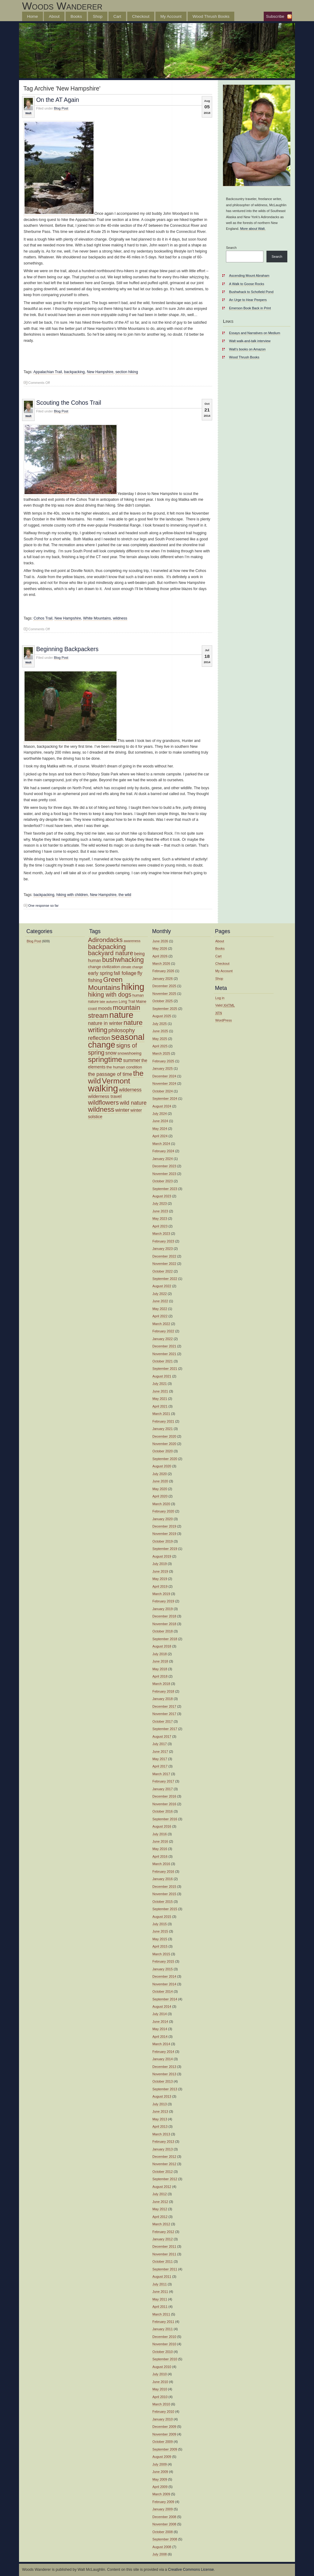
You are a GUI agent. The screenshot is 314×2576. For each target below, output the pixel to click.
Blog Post (61, 108)
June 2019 (160, 1571)
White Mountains (97, 618)
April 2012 (159, 2217)
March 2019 (161, 1594)
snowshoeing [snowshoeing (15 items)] (129, 1053)
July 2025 (159, 1023)
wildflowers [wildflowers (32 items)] (103, 1102)
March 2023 (161, 1233)
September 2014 (164, 1999)
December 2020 (164, 1436)
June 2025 (160, 1031)
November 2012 (164, 2164)
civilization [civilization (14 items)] (111, 966)
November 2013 (164, 2074)
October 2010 (162, 2352)
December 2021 (164, 1346)
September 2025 (164, 1008)
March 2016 (161, 1864)
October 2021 (162, 1361)
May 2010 (159, 2389)
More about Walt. (253, 228)
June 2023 (160, 1211)
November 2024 (164, 1083)
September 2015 (164, 1909)
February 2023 (163, 1241)
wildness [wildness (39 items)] (101, 1109)
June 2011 (160, 2291)
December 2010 (164, 2336)
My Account (171, 16)
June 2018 (160, 1661)
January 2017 (162, 1789)
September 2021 (164, 1368)
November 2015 (164, 1894)
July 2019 (159, 1564)
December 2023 (164, 1166)
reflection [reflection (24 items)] (99, 1038)
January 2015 (162, 1969)
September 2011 (164, 2269)
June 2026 (160, 941)
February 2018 (163, 1691)
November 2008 (164, 2524)
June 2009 (160, 2472)
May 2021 (159, 1398)
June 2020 (160, 1481)
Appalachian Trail (47, 372)
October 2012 (162, 2171)
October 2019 (162, 1541)
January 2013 (162, 2149)
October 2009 (162, 2441)
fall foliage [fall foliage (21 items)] (125, 973)
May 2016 (159, 1849)
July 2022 (159, 1294)
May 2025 (159, 1039)
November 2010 (164, 2344)
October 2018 (162, 1631)
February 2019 (163, 1601)
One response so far (43, 905)
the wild (125, 895)
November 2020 (164, 1444)
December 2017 (164, 1706)
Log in (219, 998)
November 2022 (164, 1263)
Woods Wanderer (62, 6)
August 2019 (161, 1556)
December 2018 (164, 1616)
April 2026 (159, 956)
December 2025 (164, 986)
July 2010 (159, 2374)
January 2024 (162, 1159)
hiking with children (72, 895)
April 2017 (159, 1766)
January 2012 (162, 2239)
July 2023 (159, 1203)
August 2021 (161, 1376)
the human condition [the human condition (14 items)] (124, 1067)
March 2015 (161, 1954)
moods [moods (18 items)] (105, 1008)
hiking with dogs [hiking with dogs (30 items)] (109, 994)
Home (32, 16)
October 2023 (162, 1181)
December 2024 (164, 1076)
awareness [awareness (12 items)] (132, 941)
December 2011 (164, 2246)
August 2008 (161, 2547)
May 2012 (159, 2209)
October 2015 (162, 1901)
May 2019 (159, 1579)
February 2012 (163, 2232)
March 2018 (161, 1684)
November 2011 (164, 2254)
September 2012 (164, 2179)
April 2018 (159, 1676)
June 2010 (160, 2382)
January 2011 (162, 2329)
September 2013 (164, 2089)
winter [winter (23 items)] (122, 1110)
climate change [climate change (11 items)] (132, 967)
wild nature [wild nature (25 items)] (133, 1103)
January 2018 (162, 1699)
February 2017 (163, 1781)
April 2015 (159, 1946)
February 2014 (163, 2051)
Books (76, 16)
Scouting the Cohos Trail (68, 402)
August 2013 (161, 2096)
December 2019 (164, 1526)
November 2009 (164, 2434)
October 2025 (162, 1001)
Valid (225, 1005)
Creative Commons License (191, 2569)
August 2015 (161, 1916)
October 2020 (162, 1451)
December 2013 (164, 2066)
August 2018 (161, 1646)
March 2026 (161, 963)
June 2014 (160, 2021)
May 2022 (159, 1309)
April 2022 (159, 1316)
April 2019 (159, 1586)
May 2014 (159, 2029)
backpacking (74, 372)
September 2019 (164, 1549)
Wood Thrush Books (211, 16)
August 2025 (161, 1016)
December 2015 (164, 1886)
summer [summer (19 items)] (131, 1060)
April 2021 (159, 1406)
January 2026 (162, 978)
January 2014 (162, 2059)
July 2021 (159, 1383)
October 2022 (162, 1271)
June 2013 (160, 2111)
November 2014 (164, 1984)
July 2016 (159, 1834)
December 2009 (164, 2426)
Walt (28, 113)
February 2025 (163, 1061)
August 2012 (161, 2186)
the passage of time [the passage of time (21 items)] (110, 1074)
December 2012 (164, 2156)
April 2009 (159, 2487)
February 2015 (163, 1961)
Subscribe (275, 16)
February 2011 (163, 2321)
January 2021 (162, 1429)
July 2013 (159, 2104)
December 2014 (164, 1976)
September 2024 (164, 1098)
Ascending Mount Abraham (249, 275)
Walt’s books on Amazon (247, 349)
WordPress (223, 1020)
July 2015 (159, 1924)
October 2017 (162, 1721)
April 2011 (159, 2306)
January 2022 (162, 1339)
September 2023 (164, 1189)
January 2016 (162, 1879)
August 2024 (161, 1106)
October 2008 (162, 2532)
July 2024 (159, 1113)
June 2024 (160, 1121)
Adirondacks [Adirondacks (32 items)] (105, 939)
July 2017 (159, 1744)
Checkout (140, 16)
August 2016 (161, 1826)
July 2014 (159, 2014)
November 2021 (164, 1354)
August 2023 (161, 1196)
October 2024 (162, 1091)
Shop (97, 16)
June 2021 (160, 1391)
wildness (120, 618)
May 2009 (159, 2479)
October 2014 (162, 1991)
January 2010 (162, 2419)
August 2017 (161, 1736)
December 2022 (164, 1256)
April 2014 (159, 2036)
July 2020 (159, 1474)
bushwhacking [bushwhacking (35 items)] (123, 960)
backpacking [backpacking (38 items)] (107, 947)
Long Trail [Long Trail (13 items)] (127, 1001)
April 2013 (159, 2126)
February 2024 (163, 1151)
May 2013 (159, 2119)
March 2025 (161, 1053)
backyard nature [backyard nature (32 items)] (110, 952)
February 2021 (163, 1421)
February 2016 (163, 1871)
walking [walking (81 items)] (103, 1088)
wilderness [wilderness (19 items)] (130, 1089)
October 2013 (162, 2081)
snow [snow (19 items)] (111, 1053)
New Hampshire (100, 372)
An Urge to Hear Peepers (248, 300)
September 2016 (164, 1819)
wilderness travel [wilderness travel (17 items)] (105, 1096)
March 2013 (161, 2134)
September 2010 (164, 2359)
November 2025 (164, 993)
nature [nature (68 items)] (121, 1015)
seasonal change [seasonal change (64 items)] (116, 1040)
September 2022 (164, 1278)
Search (231, 247)
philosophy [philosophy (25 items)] (121, 1030)
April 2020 (159, 1496)
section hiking (126, 372)
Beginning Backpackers (67, 649)
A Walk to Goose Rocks (246, 284)
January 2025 (162, 1068)
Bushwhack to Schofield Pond (251, 292)
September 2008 (164, 2539)
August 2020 (161, 1466)
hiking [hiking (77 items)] (132, 987)
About (54, 16)
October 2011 (162, 2261)
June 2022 (160, 1301)
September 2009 (164, 2449)
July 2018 (159, 1654)
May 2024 (159, 1128)
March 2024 (161, 1143)
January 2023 (162, 1248)
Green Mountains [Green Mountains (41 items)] (105, 983)
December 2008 (164, 2517)
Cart (117, 16)
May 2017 (159, 1759)
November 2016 (164, 1804)
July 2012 (159, 2194)
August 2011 (161, 2276)
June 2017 (160, 1751)
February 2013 (163, 2141)
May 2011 (159, 2299)
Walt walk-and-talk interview (249, 341)
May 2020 (159, 1489)
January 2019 (162, 1609)
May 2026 (159, 948)
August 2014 (161, 2006)
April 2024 (159, 1136)
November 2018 (164, 1624)
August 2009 (161, 2456)
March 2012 (161, 2224)
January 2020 (162, 1519)
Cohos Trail (42, 618)
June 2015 (160, 1931)
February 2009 (163, 2502)
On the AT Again (57, 99)
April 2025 (159, 1046)
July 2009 (159, 2464)
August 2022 (161, 1286)
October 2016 (162, 1811)
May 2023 (159, 1218)
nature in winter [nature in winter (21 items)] (105, 1023)
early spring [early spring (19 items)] (100, 973)
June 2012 (160, 2201)
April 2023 (159, 1226)
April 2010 (159, 2397)
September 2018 (164, 1639)
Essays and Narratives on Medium (254, 333)
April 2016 (159, 1856)
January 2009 (162, 2509)
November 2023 (164, 1174)
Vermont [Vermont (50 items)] (116, 1081)
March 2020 (161, 1504)
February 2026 (163, 971)
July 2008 (159, 2554)
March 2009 (161, 2494)
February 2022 (163, 1331)
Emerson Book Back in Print (250, 308)
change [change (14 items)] (94, 966)
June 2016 (160, 1841)
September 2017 (164, 1729)
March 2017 (161, 1774)
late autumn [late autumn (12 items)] (109, 1001)
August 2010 (161, 2367)
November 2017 (164, 1714)
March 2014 (161, 2044)
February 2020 (163, 1511)
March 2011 (161, 2314)
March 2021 (161, 1413)
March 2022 (161, 1324)
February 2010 (163, 2411)
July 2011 (159, 2284)
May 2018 (159, 1669)
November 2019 (164, 1533)
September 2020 (164, 1459)
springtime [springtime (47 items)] (105, 1059)
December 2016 (164, 1796)
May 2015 (159, 1939)
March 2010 (161, 2404)
